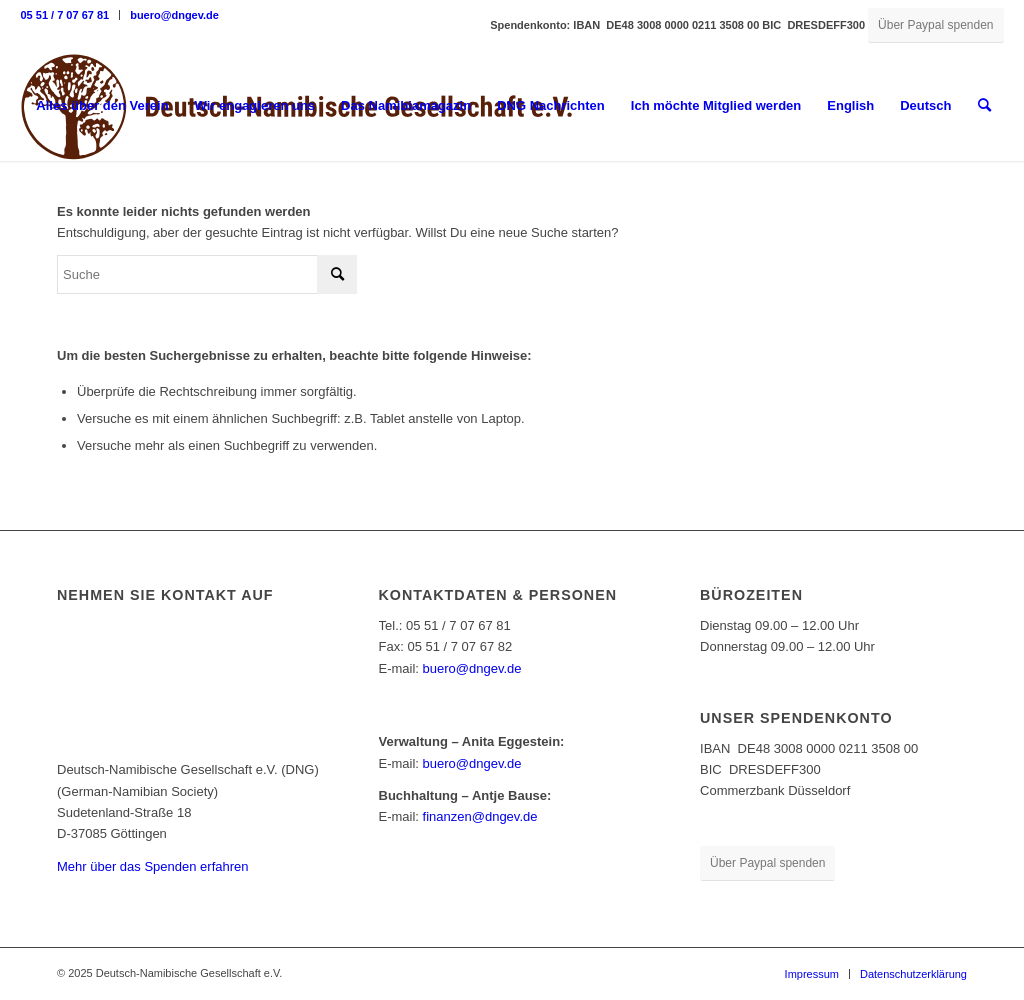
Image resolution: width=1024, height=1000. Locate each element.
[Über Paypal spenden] (935, 25)
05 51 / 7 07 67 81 (64, 15)
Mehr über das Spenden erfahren (153, 866)
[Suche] (984, 106)
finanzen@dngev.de (480, 816)
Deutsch (925, 105)
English (850, 105)
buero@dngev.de (174, 15)
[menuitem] (70, 15)
